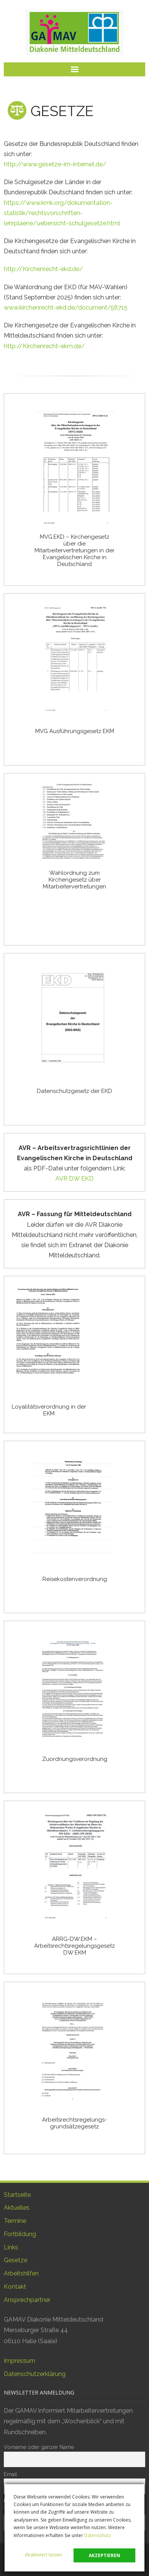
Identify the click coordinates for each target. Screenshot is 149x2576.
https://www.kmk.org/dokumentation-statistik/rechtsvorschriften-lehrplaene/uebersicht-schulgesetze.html (62, 213)
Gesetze (15, 2260)
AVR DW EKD (74, 1178)
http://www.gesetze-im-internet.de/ (55, 164)
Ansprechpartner (27, 2299)
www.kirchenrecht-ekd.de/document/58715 (65, 307)
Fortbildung (20, 2234)
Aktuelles (17, 2207)
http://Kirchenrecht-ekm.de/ (44, 346)
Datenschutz (97, 2535)
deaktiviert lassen (43, 2554)
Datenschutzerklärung (35, 2374)
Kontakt (15, 2286)
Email (10, 2474)
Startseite (17, 2194)
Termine (15, 2220)
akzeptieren (104, 2555)
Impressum (19, 2360)
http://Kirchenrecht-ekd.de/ (43, 269)
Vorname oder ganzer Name (39, 2447)
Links (11, 2247)
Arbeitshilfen (21, 2273)
